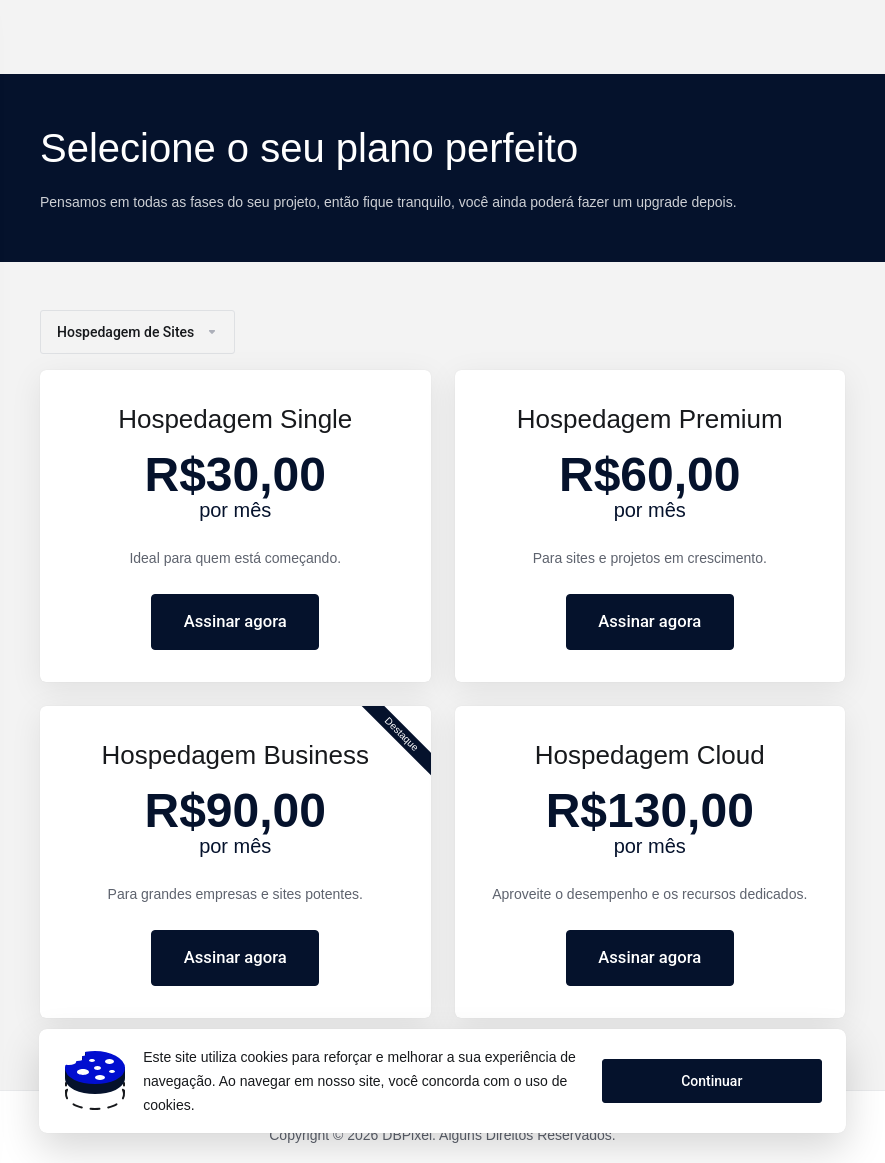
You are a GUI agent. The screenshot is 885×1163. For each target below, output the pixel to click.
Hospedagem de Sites (137, 332)
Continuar (710, 1081)
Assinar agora (235, 622)
